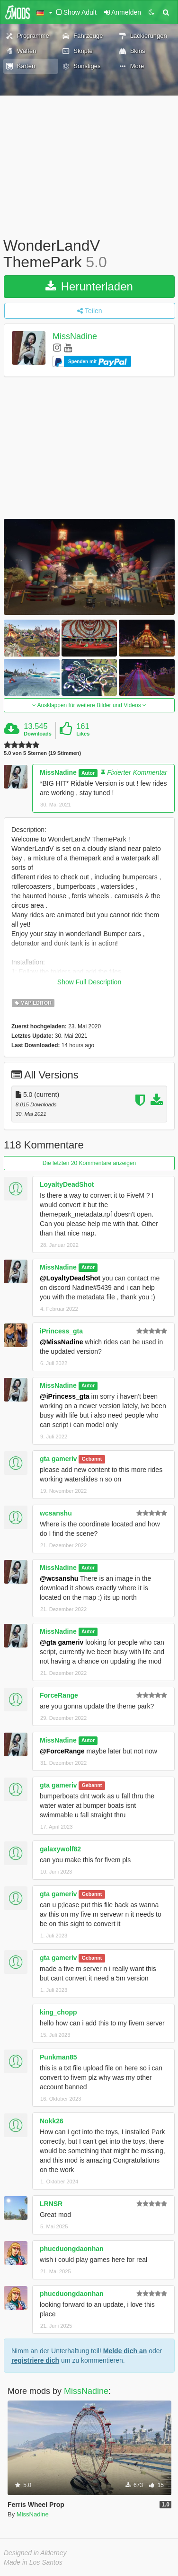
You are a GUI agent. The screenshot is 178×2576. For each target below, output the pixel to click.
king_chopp (58, 2012)
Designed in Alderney (35, 2553)
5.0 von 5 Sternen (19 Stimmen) (42, 753)
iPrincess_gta (61, 1331)
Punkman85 (58, 2057)
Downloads (38, 733)
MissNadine (75, 337)
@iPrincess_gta (64, 1396)
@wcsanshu (59, 1578)
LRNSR (51, 2204)
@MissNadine (61, 1342)
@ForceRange (62, 1751)
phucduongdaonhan (72, 2248)
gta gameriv (58, 1459)
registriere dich (35, 2360)
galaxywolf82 (60, 1849)
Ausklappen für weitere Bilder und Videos (89, 705)
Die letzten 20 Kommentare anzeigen (89, 1163)
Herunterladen (89, 286)
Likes (82, 733)
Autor (88, 773)
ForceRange (59, 1695)
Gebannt (92, 1459)
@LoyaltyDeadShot (70, 1278)
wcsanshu (56, 1513)
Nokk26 (51, 2121)
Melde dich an (125, 2351)
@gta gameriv (61, 1642)
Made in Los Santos (33, 2562)
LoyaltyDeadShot (67, 1184)
